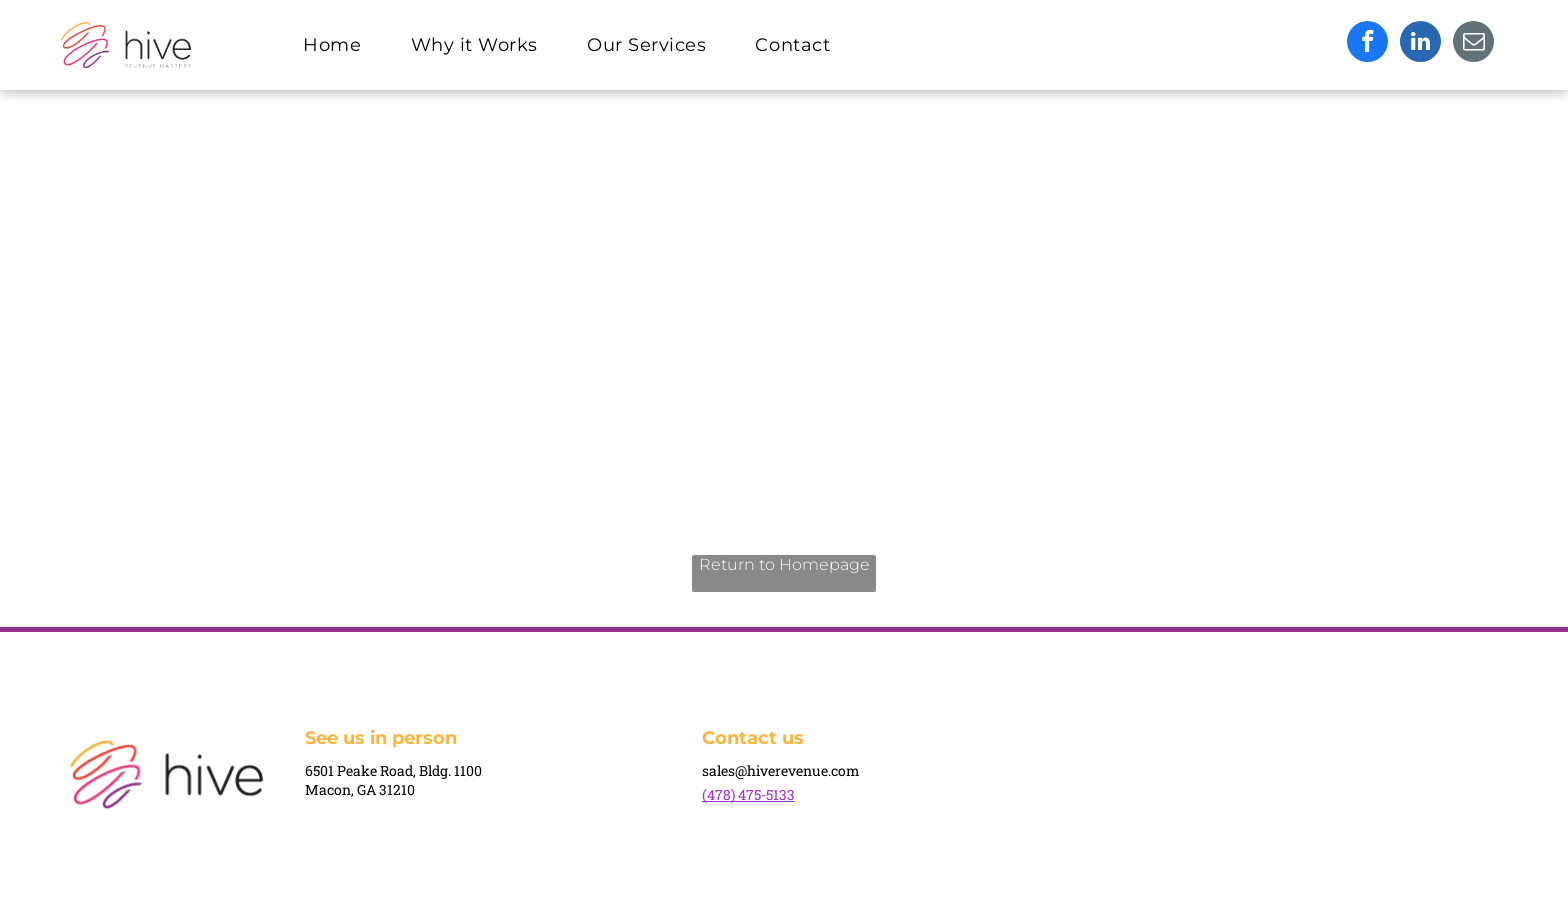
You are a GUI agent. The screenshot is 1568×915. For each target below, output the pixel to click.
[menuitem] (339, 45)
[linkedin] (1420, 44)
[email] (1473, 44)
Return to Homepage (784, 564)
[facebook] (1367, 44)
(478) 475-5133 (748, 794)
